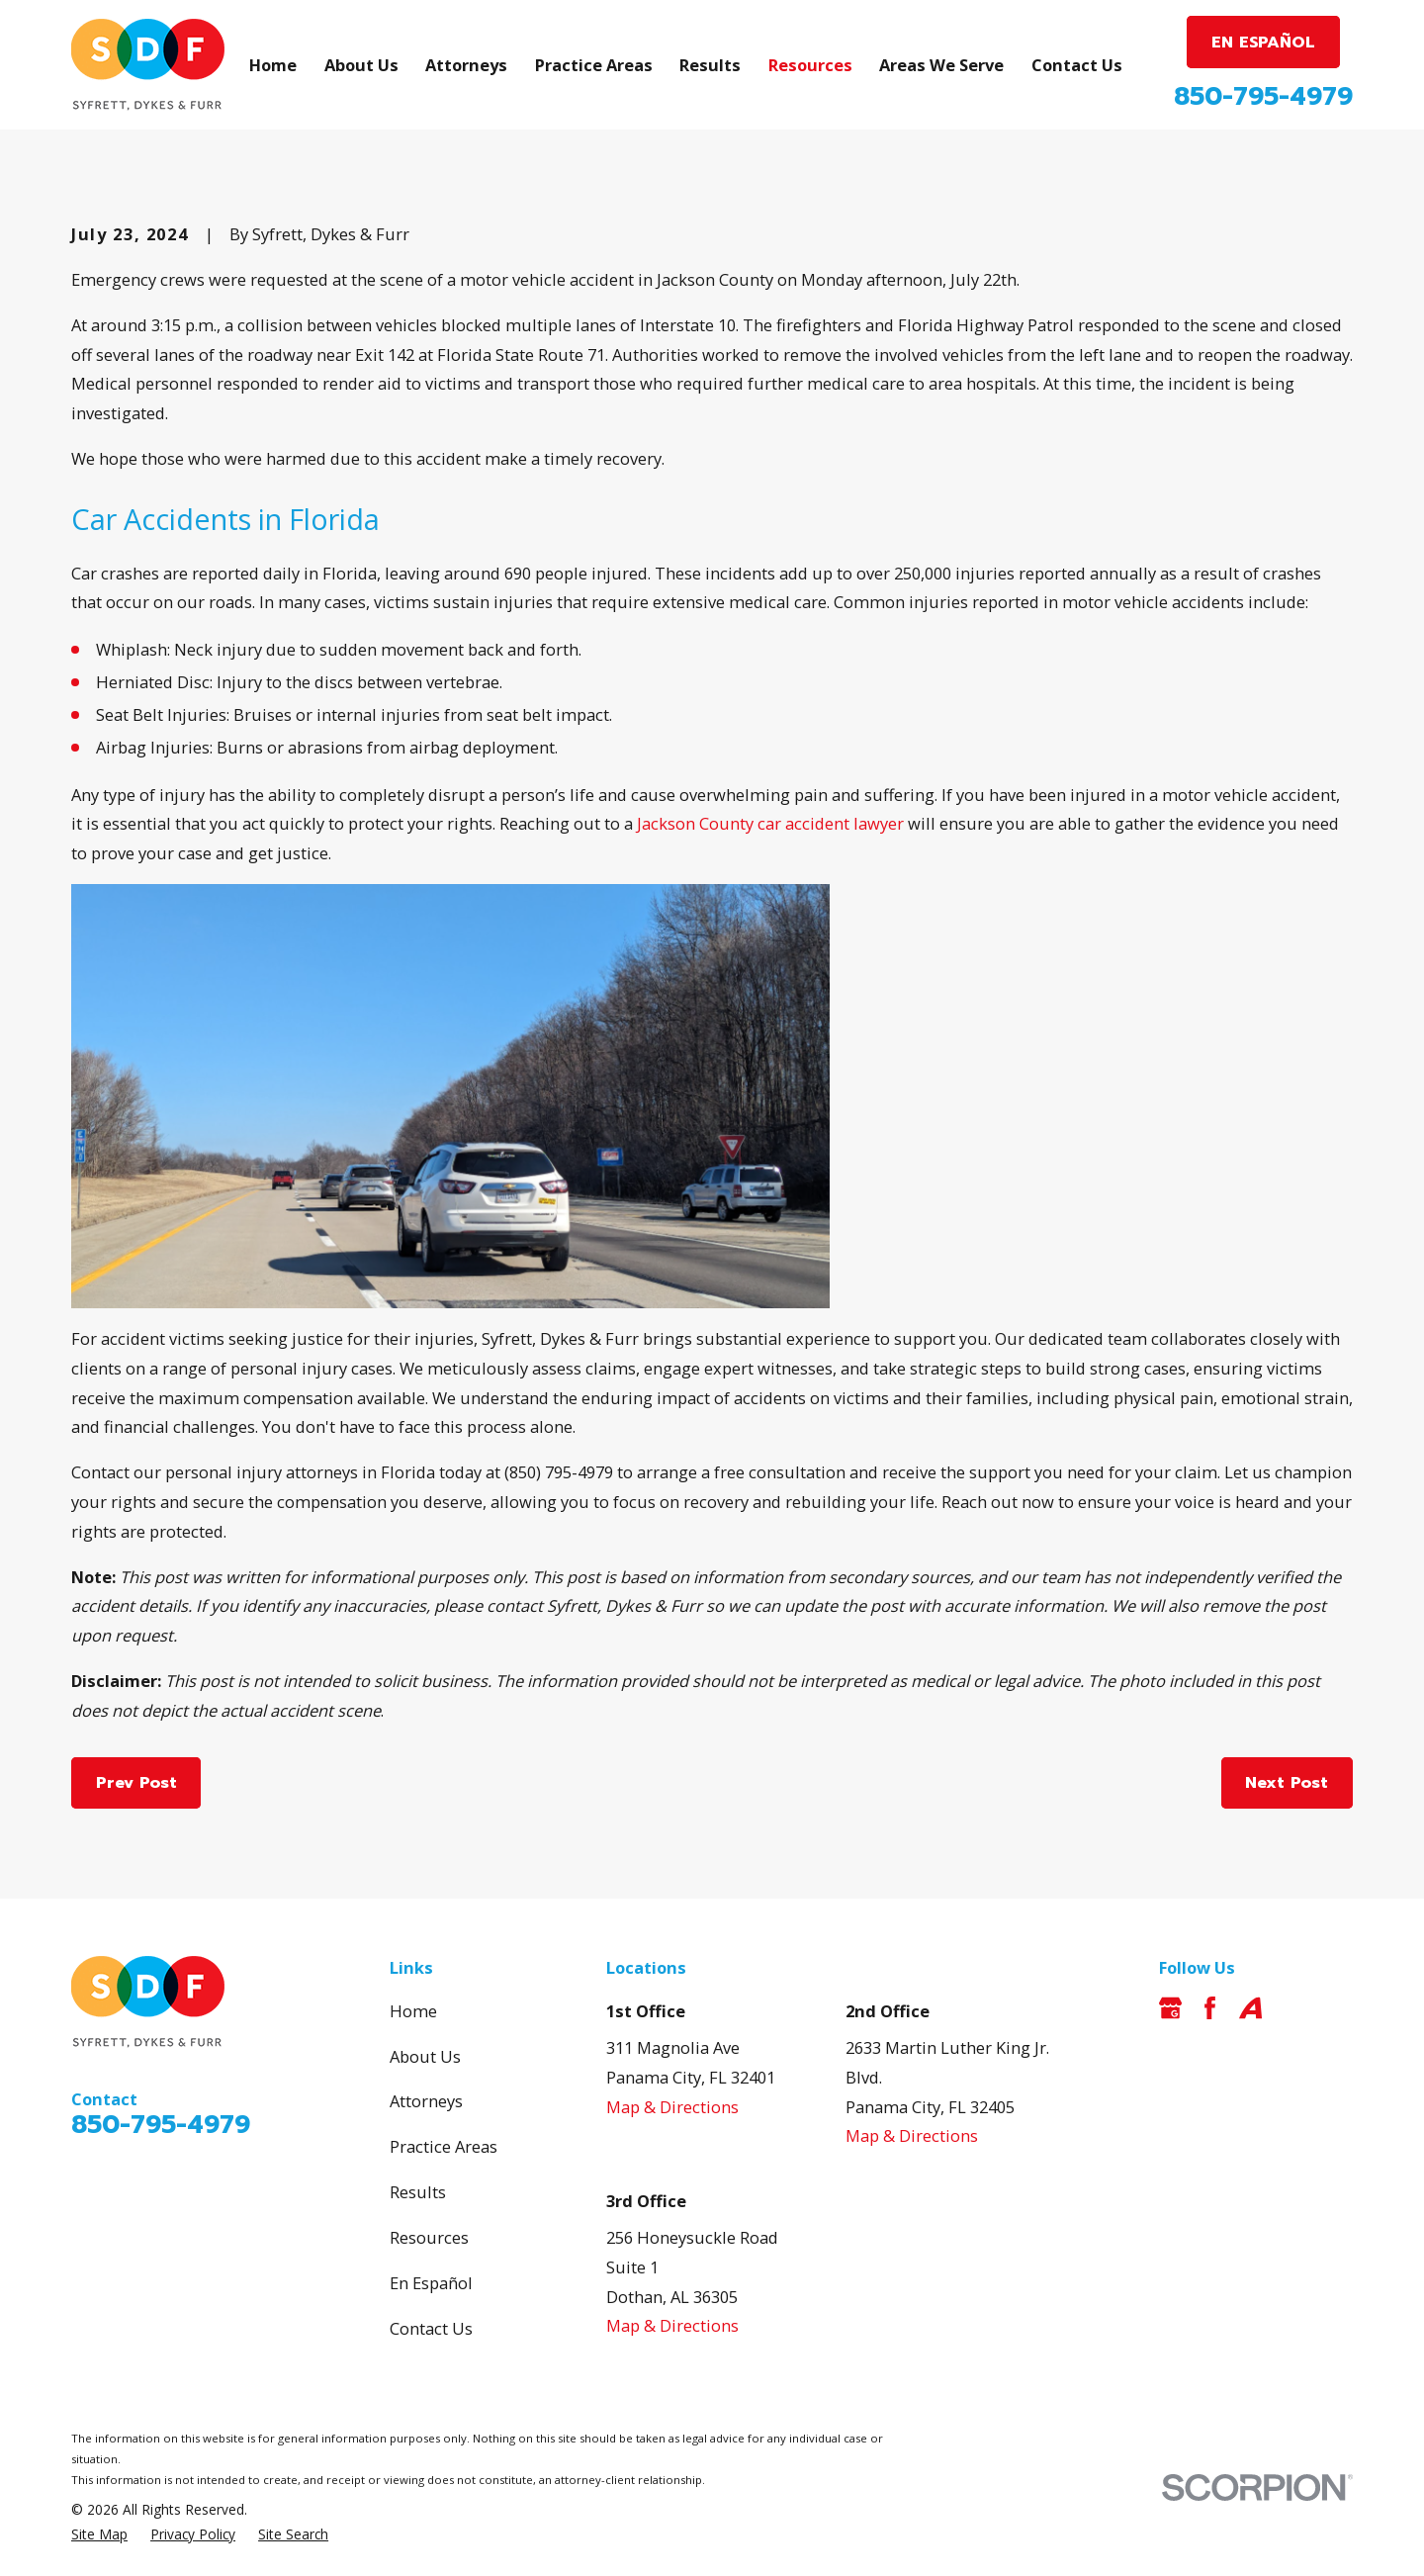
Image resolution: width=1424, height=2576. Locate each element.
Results (418, 2191)
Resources (429, 2237)
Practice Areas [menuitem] (594, 64)
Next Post (1286, 1782)
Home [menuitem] (273, 64)
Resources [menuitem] (810, 64)
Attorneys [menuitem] (466, 64)
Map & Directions (672, 2106)
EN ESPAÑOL (1263, 42)
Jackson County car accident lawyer (770, 823)
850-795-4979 (1263, 96)
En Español (431, 2282)
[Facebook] (1210, 2008)
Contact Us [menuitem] (1076, 64)
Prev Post (136, 1782)
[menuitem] (99, 2535)
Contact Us (431, 2328)
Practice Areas (443, 2146)
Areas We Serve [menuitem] (941, 64)
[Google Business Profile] (1170, 2008)
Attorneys (426, 2100)
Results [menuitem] (710, 64)
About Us (425, 2056)
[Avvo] (1250, 2008)
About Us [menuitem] (361, 64)
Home (413, 2010)
